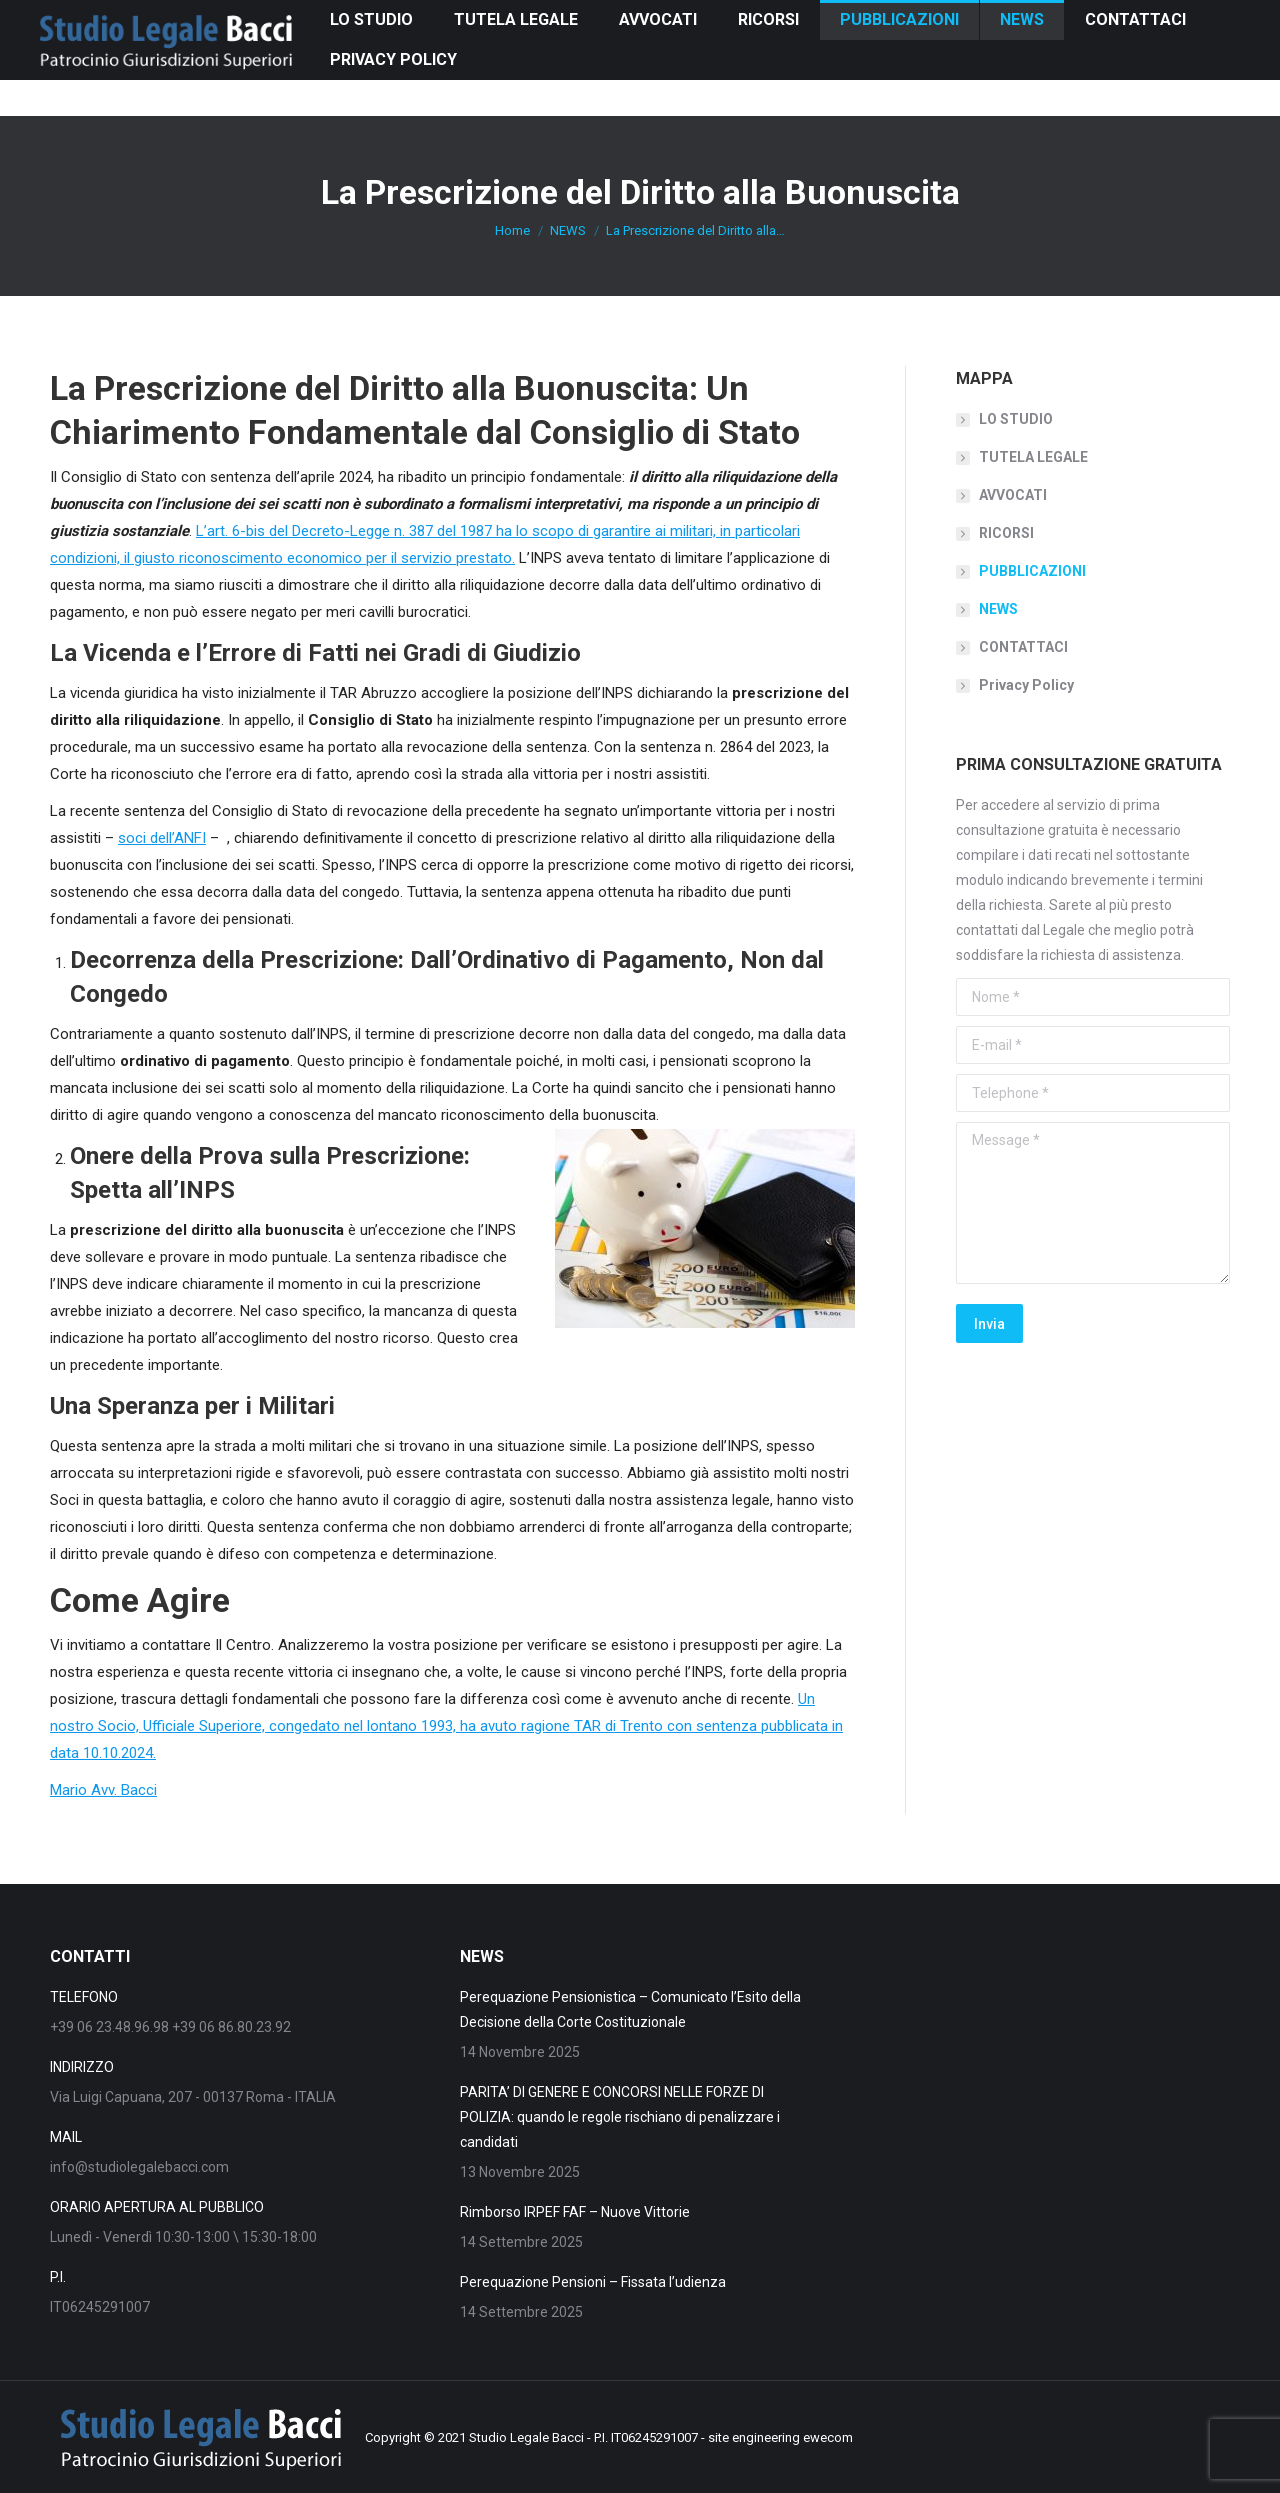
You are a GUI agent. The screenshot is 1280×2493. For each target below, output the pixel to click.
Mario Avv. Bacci (103, 1790)
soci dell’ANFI (162, 838)
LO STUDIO (1016, 419)
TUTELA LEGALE (1033, 457)
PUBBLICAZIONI (1032, 571)
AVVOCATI (1013, 495)
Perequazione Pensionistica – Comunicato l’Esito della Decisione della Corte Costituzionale (630, 2009)
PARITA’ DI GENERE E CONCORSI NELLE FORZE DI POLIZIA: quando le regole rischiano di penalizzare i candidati (620, 2117)
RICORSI (1006, 533)
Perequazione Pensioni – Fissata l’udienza (593, 2282)
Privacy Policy (1026, 685)
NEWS (998, 609)
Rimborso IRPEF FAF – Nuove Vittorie (575, 2212)
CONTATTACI (1023, 647)
